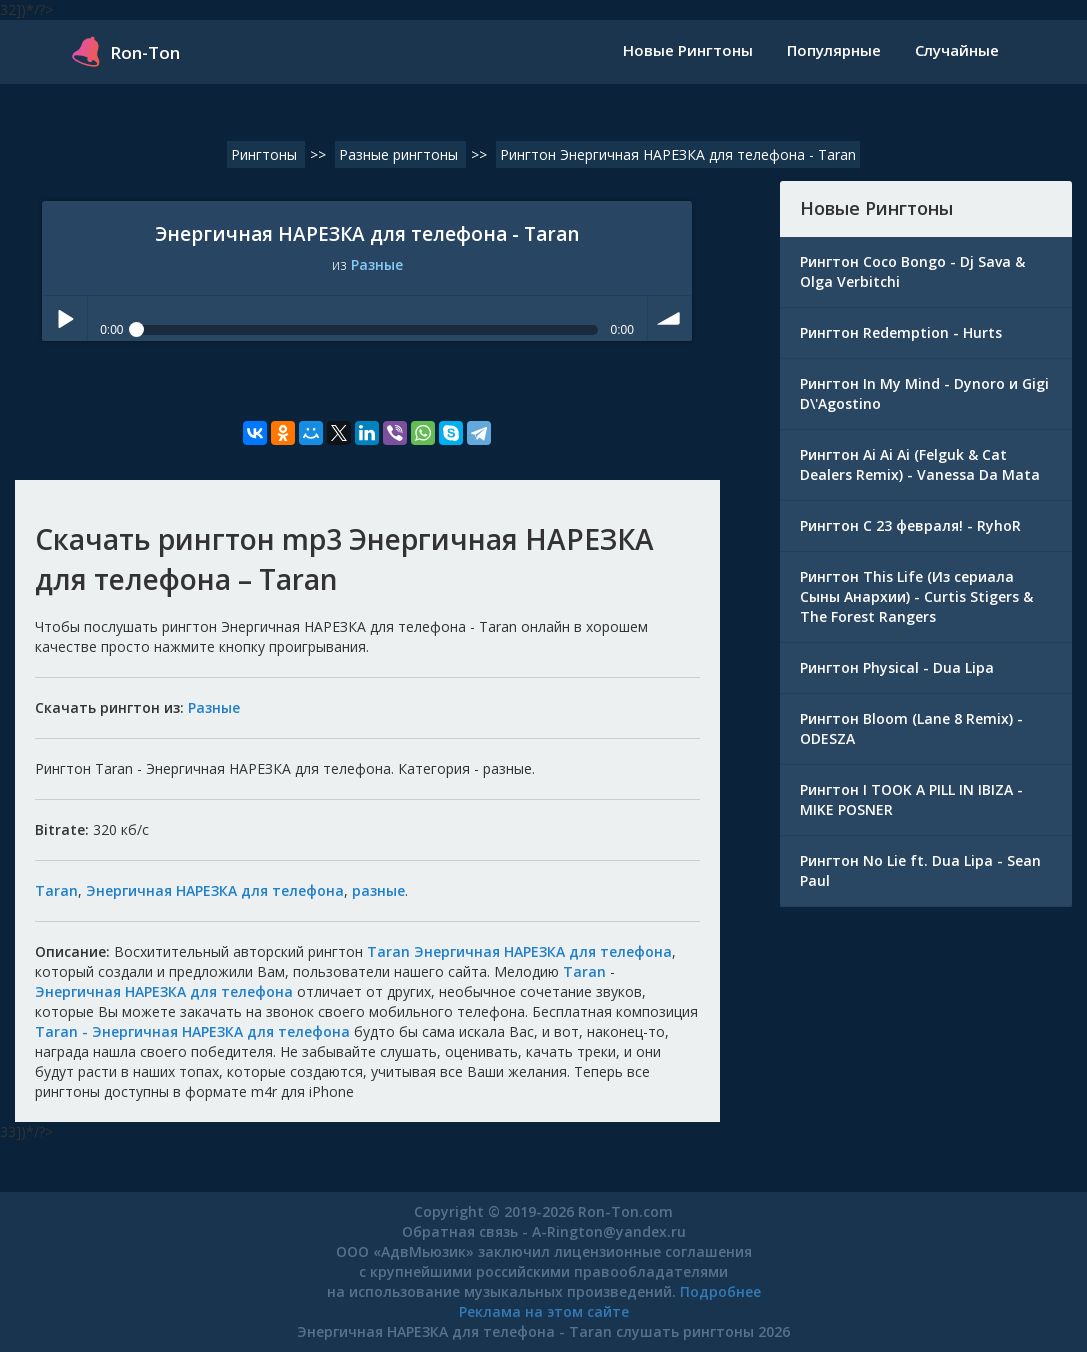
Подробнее (720, 1291)
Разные (377, 264)
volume (670, 318)
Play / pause (64, 318)
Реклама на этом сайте (544, 1311)
